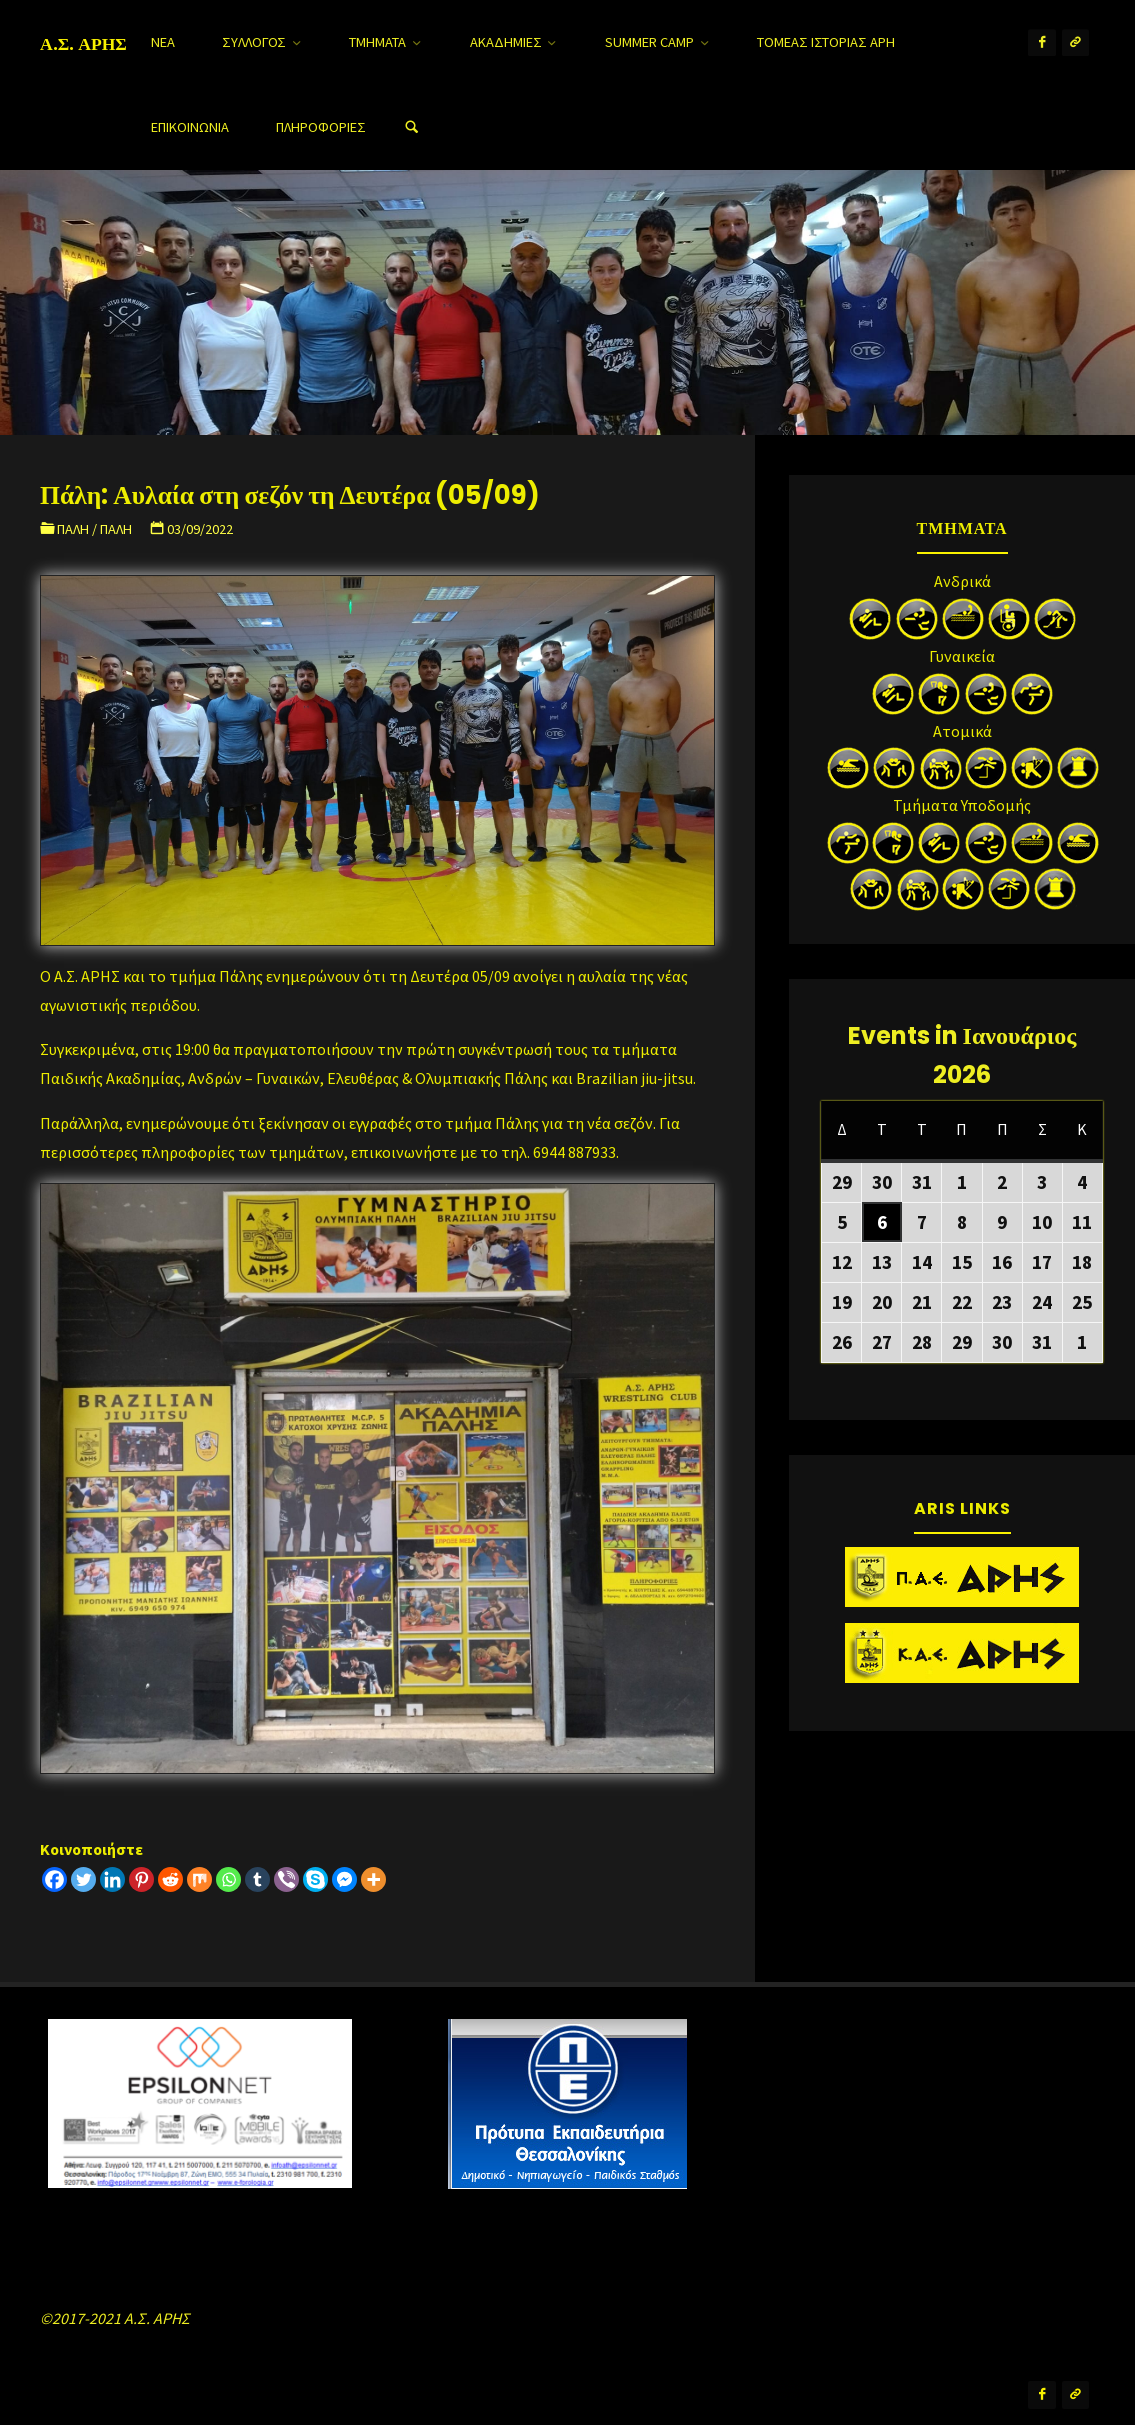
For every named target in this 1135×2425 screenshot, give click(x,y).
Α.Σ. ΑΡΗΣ (83, 43)
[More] (373, 1879)
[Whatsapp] (228, 1879)
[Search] (412, 127)
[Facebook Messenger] (344, 1879)
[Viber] (286, 1879)
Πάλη (73, 529)
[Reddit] (170, 1879)
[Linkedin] (112, 1879)
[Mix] (199, 1879)
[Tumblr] (257, 1879)
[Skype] (315, 1879)
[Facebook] (54, 1879)
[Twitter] (83, 1879)
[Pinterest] (141, 1879)
